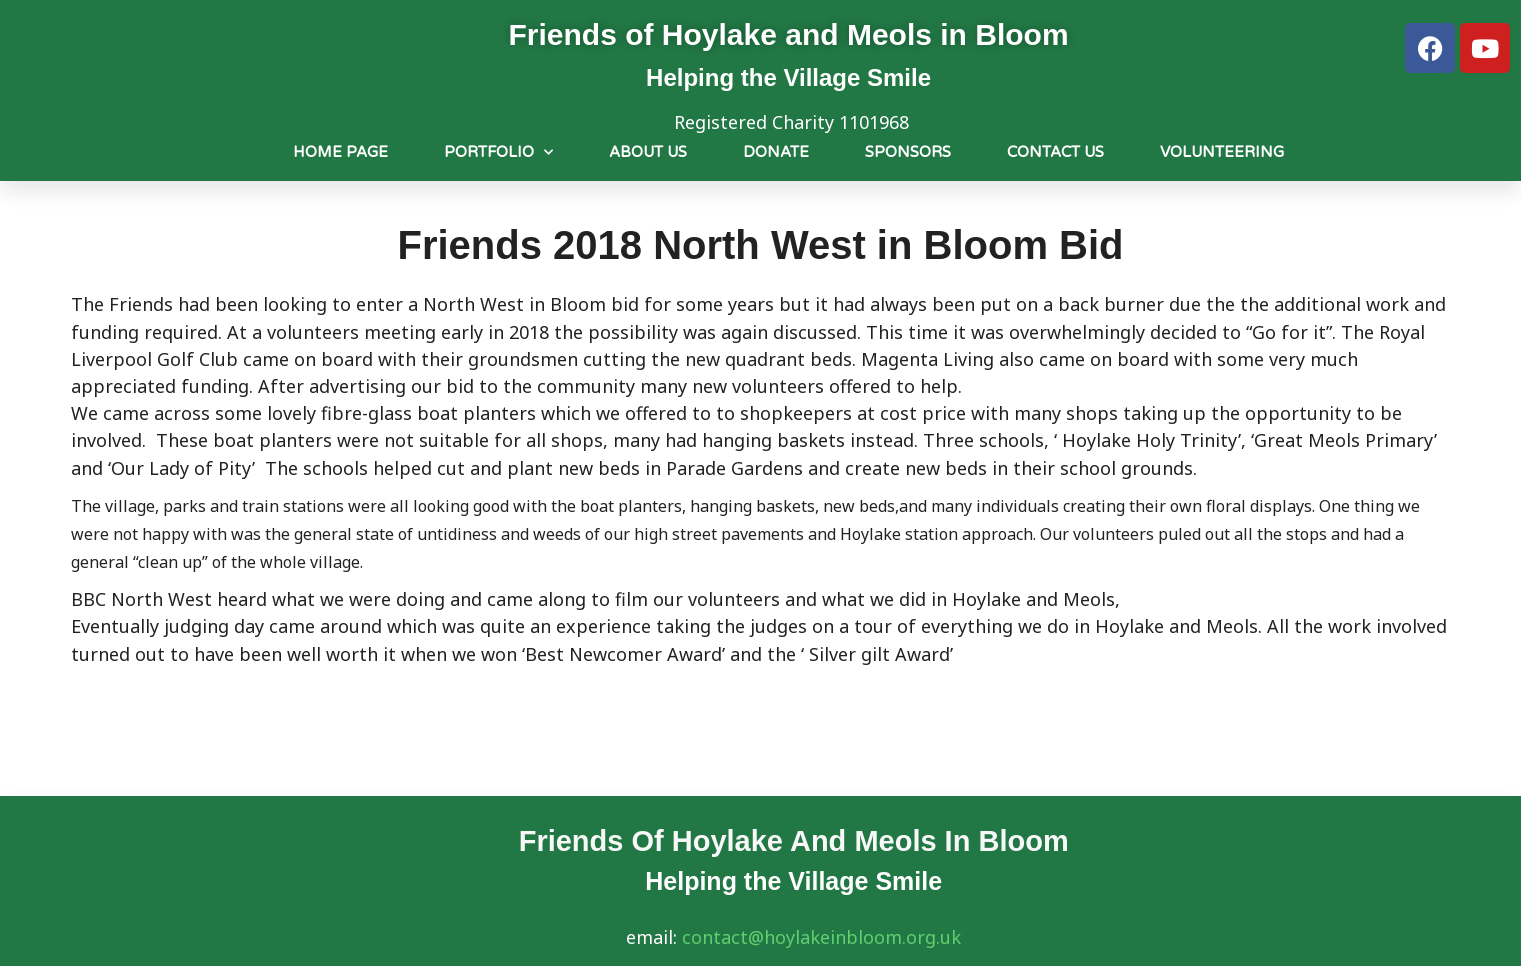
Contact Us (1055, 152)
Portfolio (498, 152)
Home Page (340, 152)
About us (648, 152)
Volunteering (1222, 152)
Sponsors (908, 152)
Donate (776, 152)
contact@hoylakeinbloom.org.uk (821, 937)
